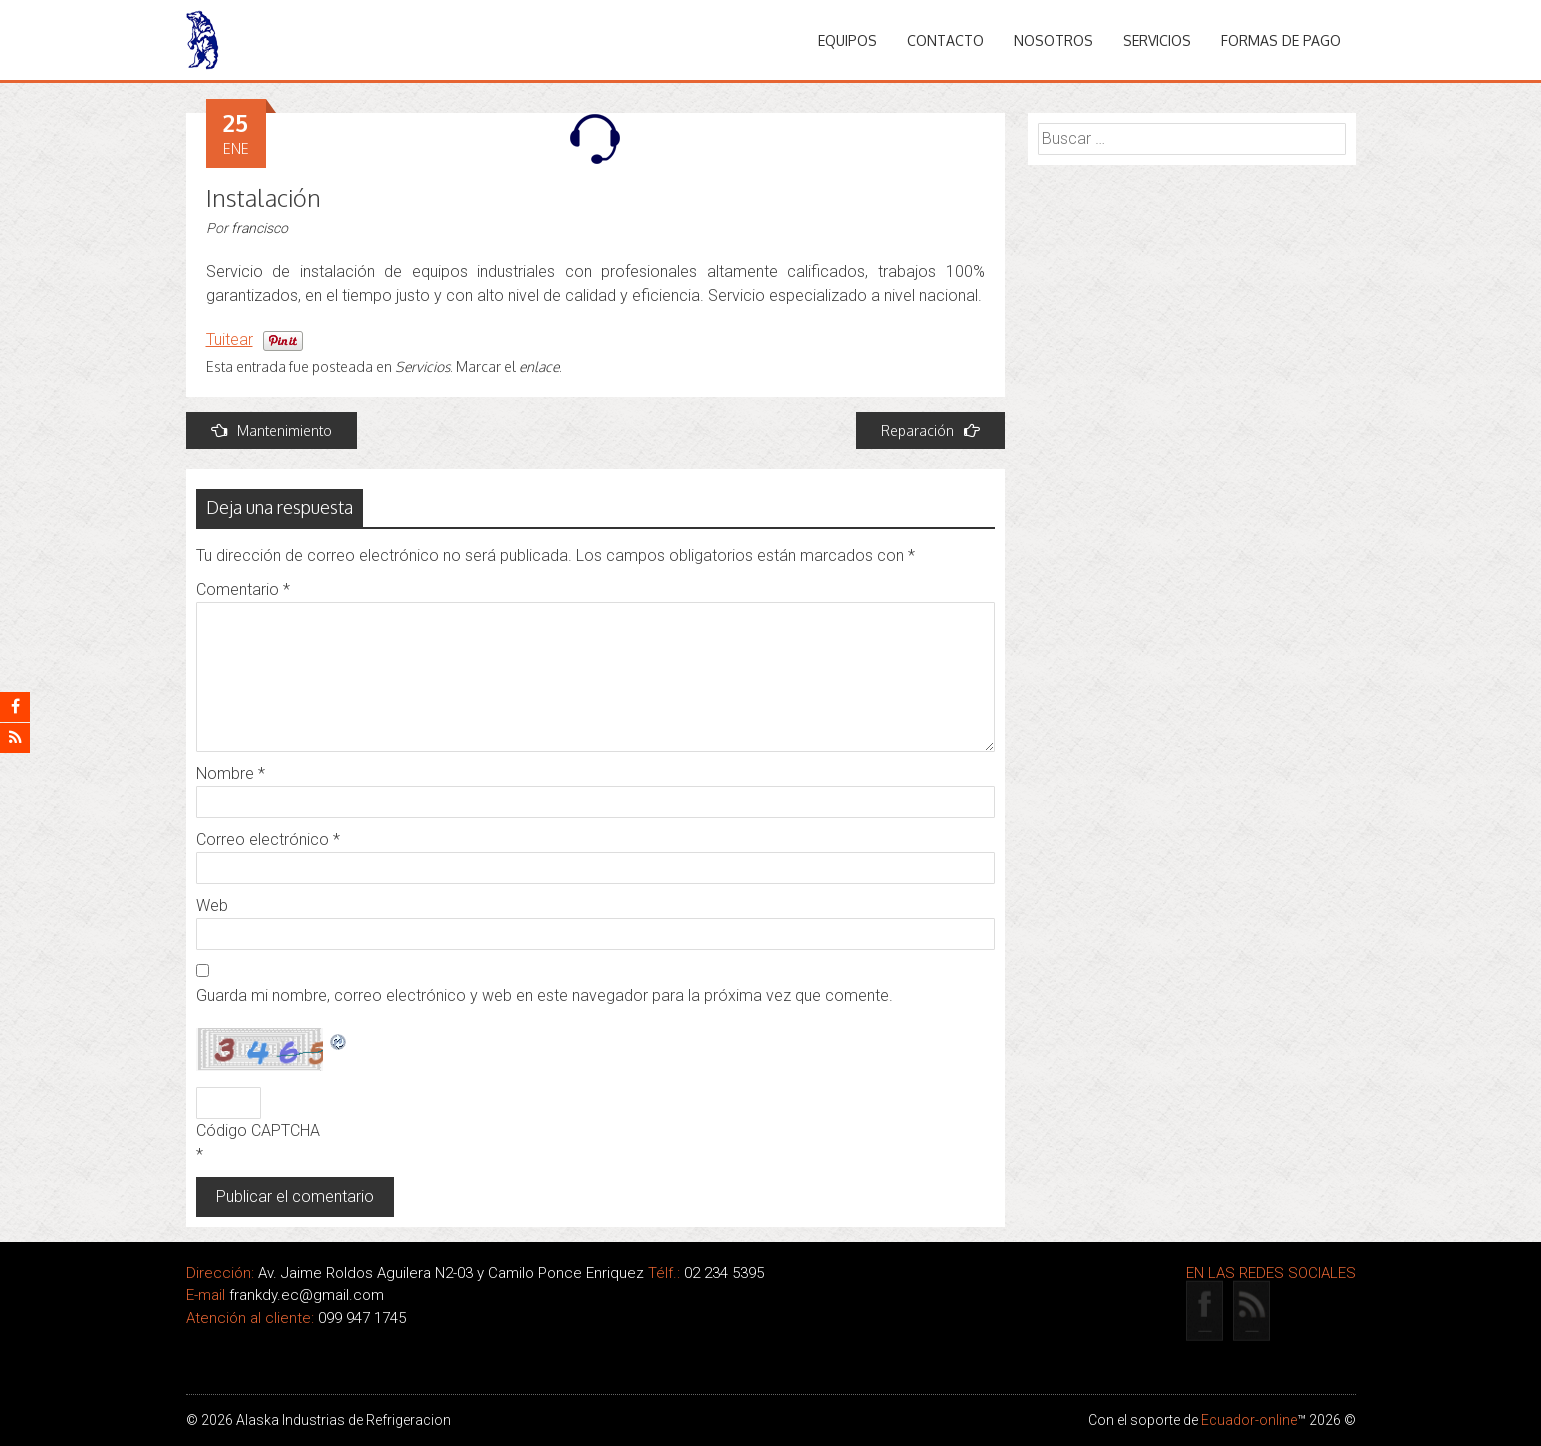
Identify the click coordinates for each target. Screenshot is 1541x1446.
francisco (259, 228)
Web (212, 905)
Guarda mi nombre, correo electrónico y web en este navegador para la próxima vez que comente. (544, 995)
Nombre (230, 773)
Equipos (847, 40)
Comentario (243, 589)
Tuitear (229, 339)
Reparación (930, 430)
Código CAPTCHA (258, 1130)
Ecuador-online (1249, 1420)
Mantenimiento (271, 430)
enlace (539, 366)
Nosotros (1053, 40)
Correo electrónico (268, 839)
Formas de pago (1281, 40)
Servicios (1157, 40)
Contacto (945, 40)
